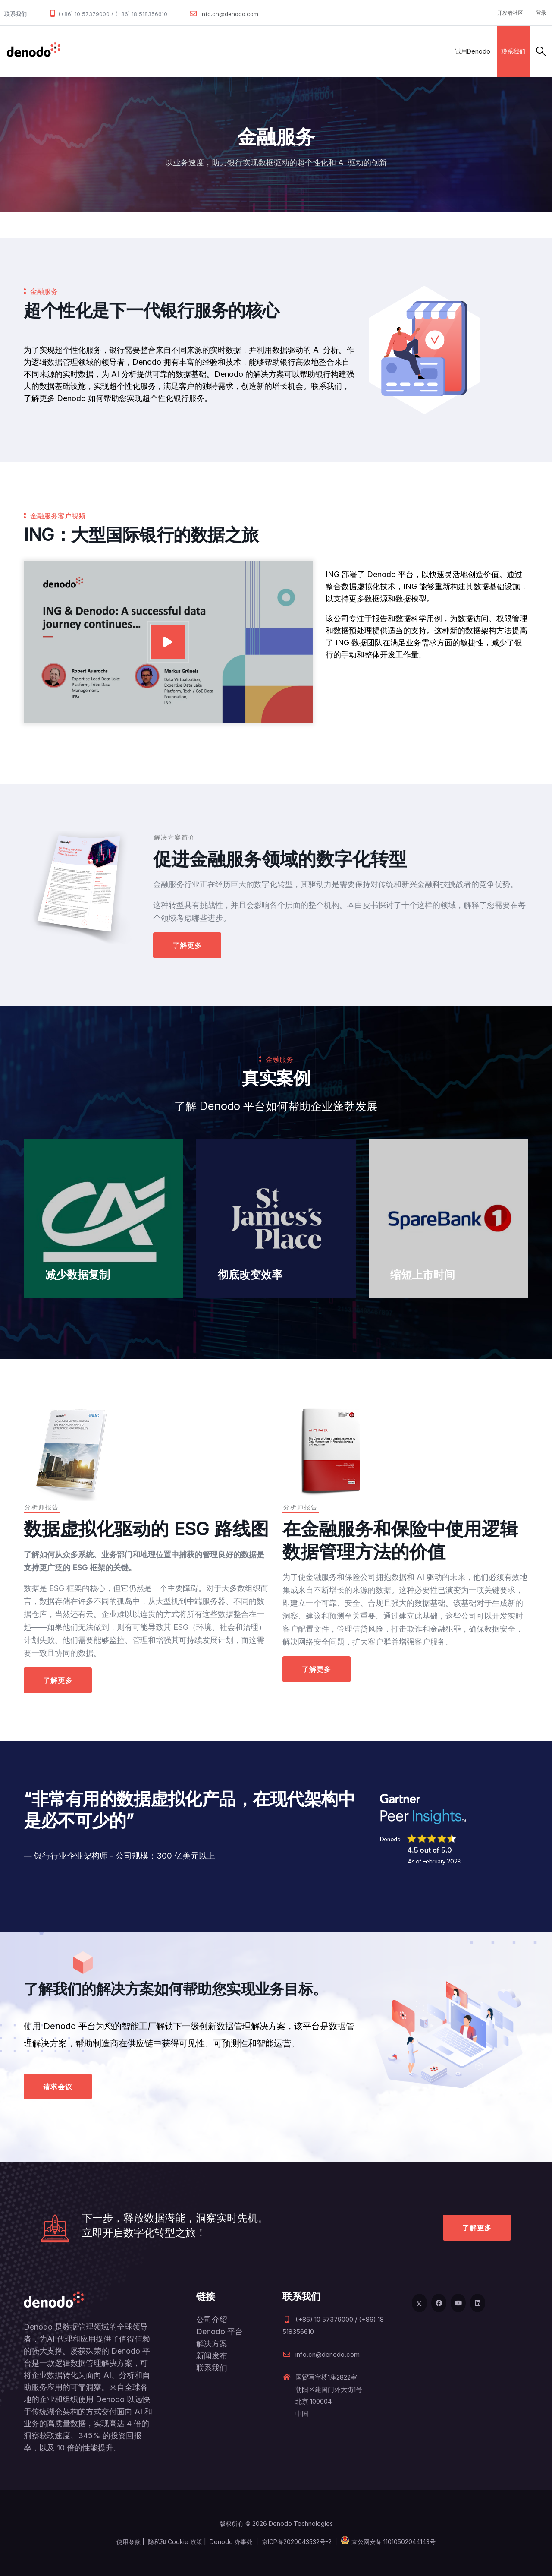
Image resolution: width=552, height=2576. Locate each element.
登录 (541, 12)
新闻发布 (211, 2355)
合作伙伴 (199, 51)
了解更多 (187, 945)
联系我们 (513, 51)
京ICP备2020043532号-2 (297, 2541)
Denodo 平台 (219, 2331)
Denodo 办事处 (231, 2541)
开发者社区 (510, 12)
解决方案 (161, 51)
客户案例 (237, 51)
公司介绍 (211, 2319)
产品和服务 (121, 51)
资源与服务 (278, 51)
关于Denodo (324, 51)
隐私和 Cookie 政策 (175, 2541)
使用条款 (128, 2541)
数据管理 (80, 51)
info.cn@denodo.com (229, 13)
